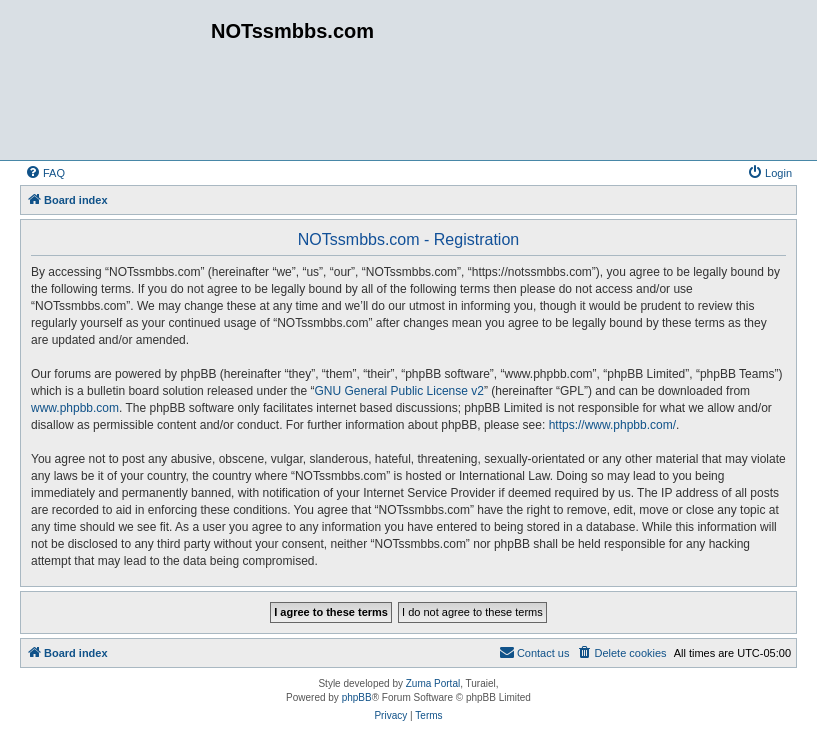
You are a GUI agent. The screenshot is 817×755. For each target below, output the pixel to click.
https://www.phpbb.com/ (612, 425)
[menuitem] (45, 173)
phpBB (357, 697)
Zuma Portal (433, 683)
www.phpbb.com (75, 408)
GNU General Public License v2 (399, 391)
